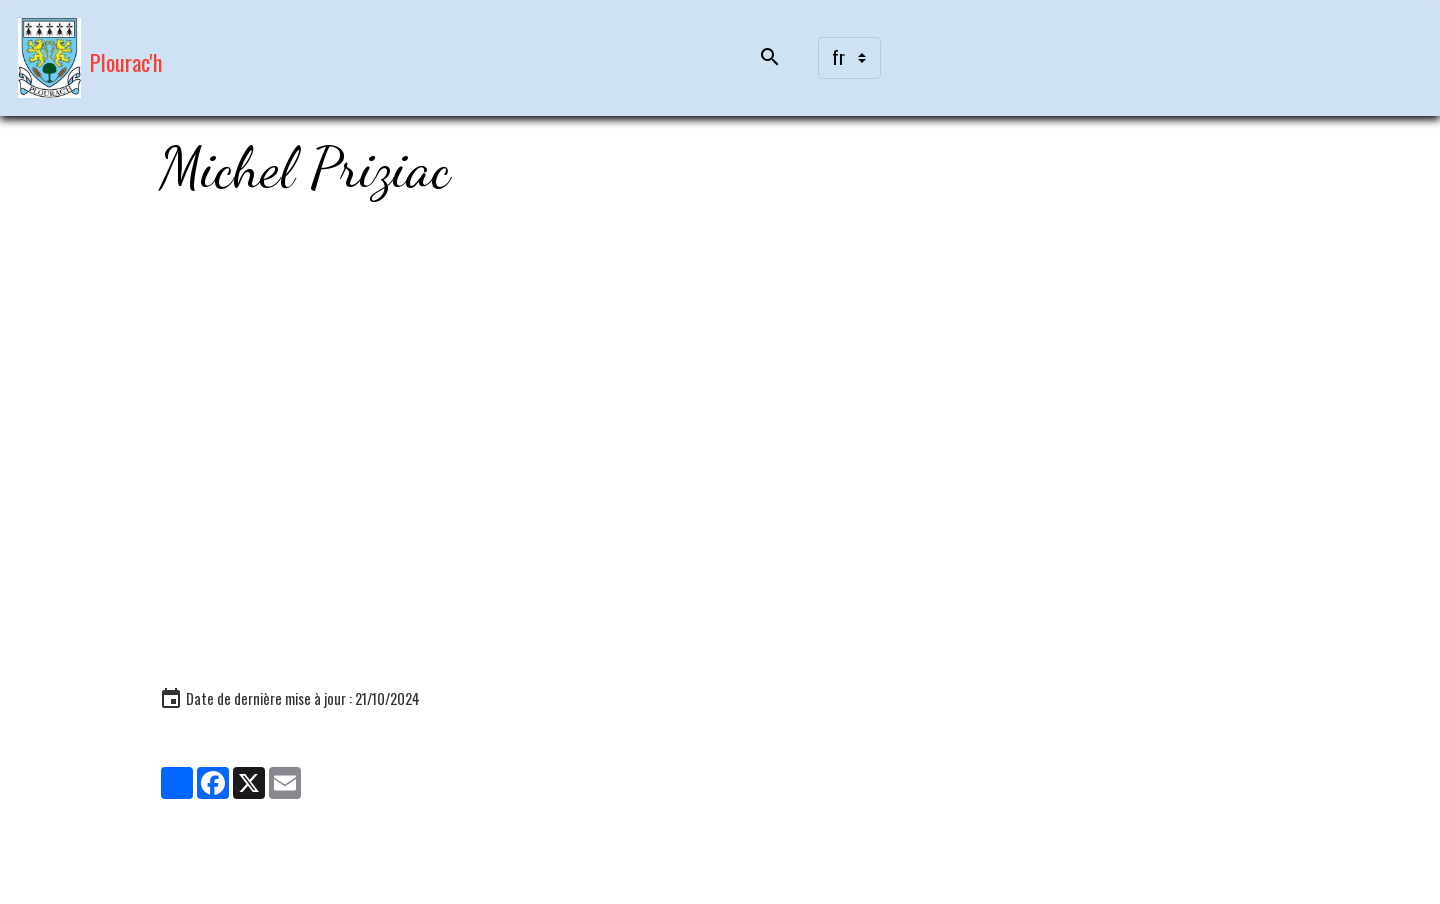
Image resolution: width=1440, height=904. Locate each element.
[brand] (90, 58)
